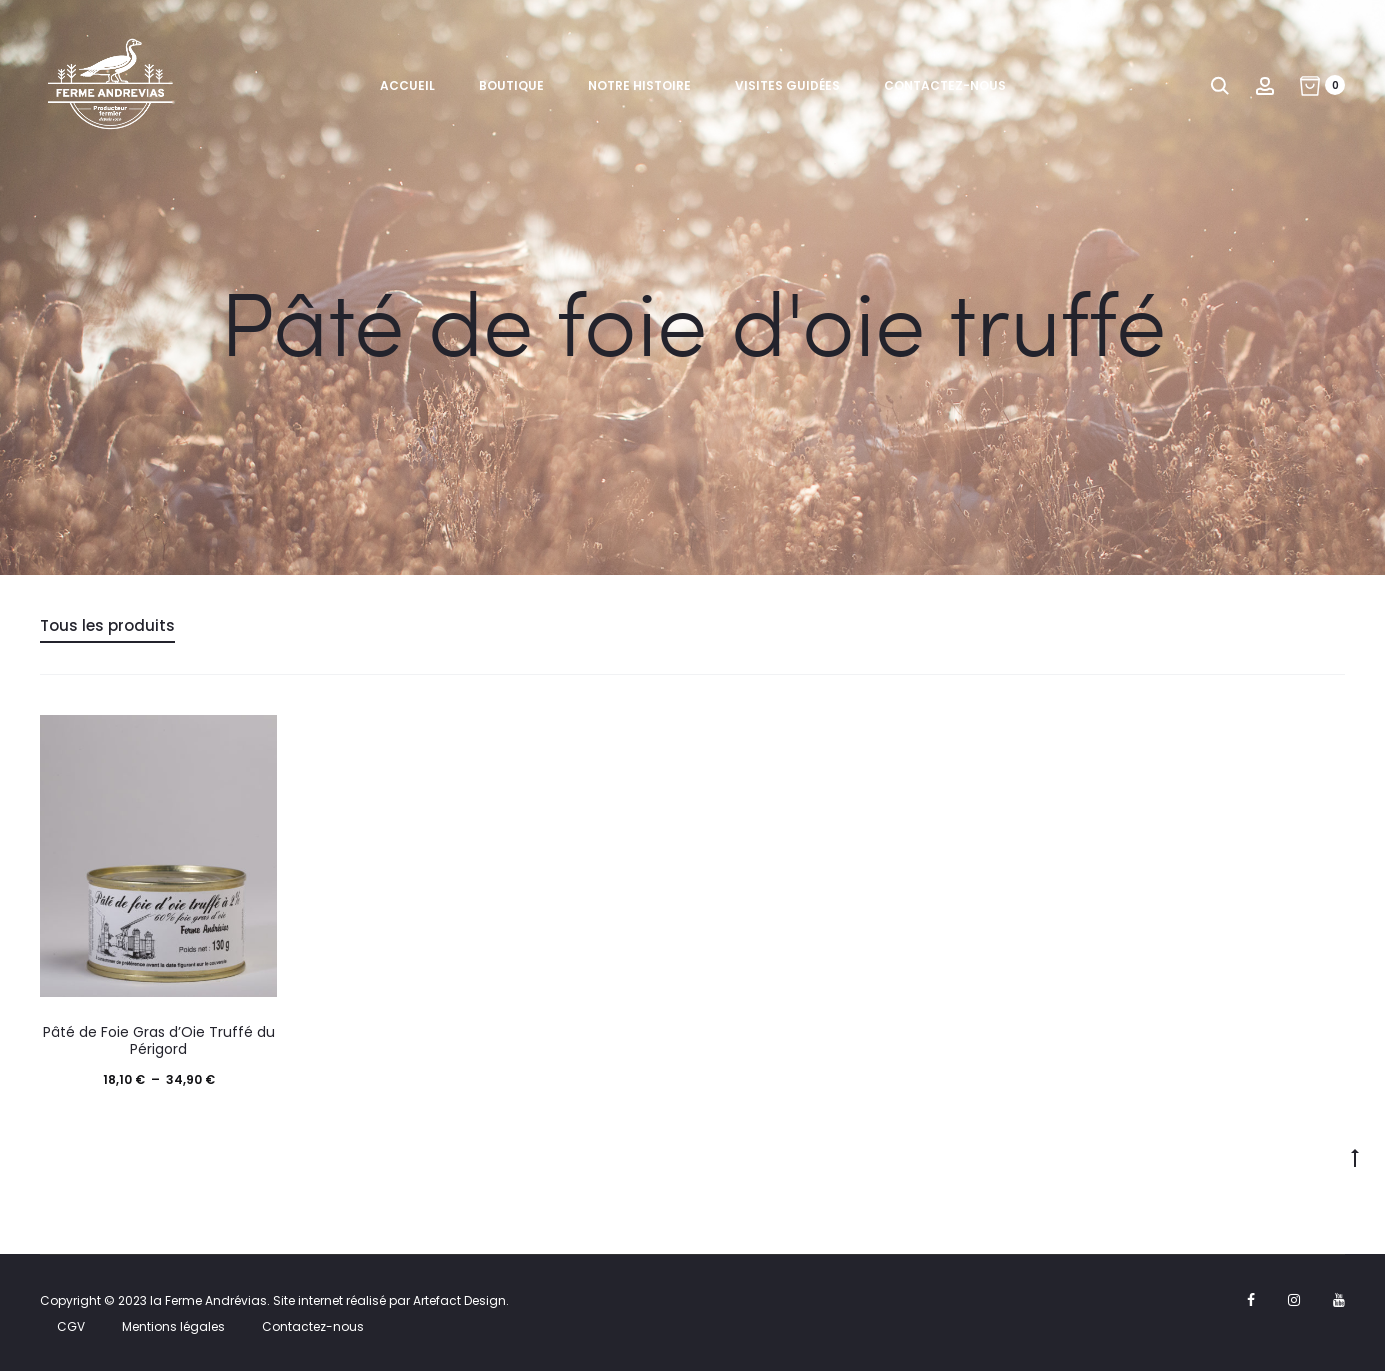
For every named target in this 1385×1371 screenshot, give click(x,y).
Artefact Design (459, 1300)
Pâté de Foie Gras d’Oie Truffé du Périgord (159, 1040)
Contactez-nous (945, 85)
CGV (71, 1326)
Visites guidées (787, 85)
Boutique (511, 85)
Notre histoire (639, 85)
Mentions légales (173, 1326)
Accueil (407, 85)
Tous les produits (107, 625)
